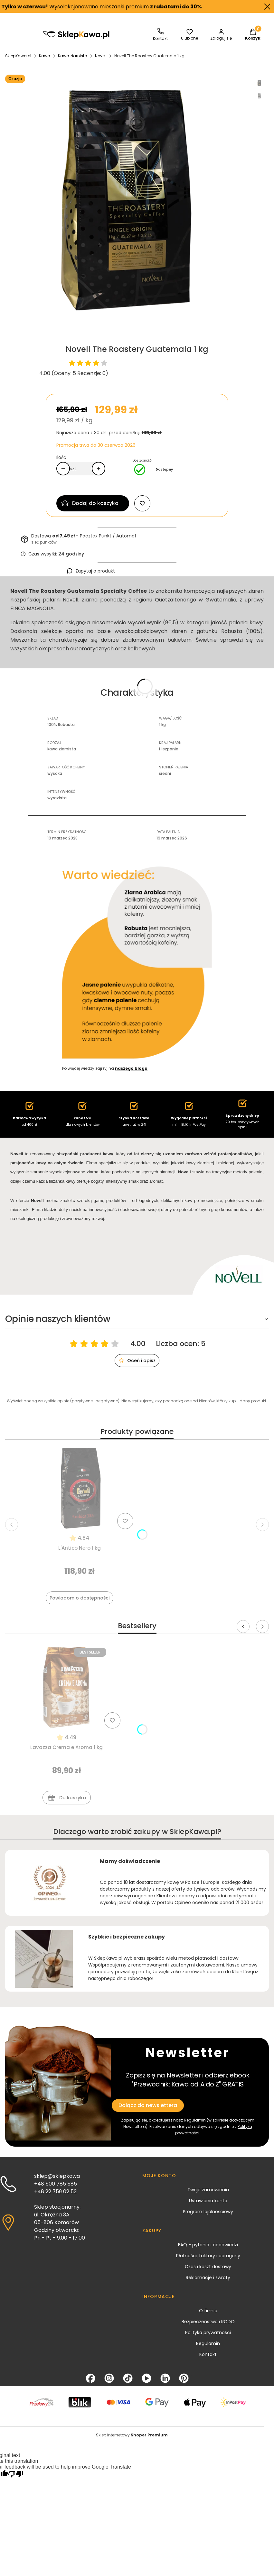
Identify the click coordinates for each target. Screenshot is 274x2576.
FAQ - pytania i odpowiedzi (208, 2244)
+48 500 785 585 (55, 2183)
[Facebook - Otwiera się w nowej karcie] (90, 2378)
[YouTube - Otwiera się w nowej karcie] (146, 2378)
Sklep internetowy (132, 2435)
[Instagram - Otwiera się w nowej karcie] (109, 2378)
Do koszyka (67, 1798)
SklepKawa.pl (18, 56)
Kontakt (208, 2354)
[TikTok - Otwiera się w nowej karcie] (128, 2378)
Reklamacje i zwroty (208, 2277)
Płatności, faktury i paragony (208, 2255)
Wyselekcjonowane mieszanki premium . (103, 6)
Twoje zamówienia (208, 2189)
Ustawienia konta (208, 2200)
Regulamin (195, 2120)
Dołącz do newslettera (147, 2105)
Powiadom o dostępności (79, 1598)
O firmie (208, 2310)
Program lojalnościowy (208, 2211)
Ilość (61, 457)
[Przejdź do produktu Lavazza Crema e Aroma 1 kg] (66, 1687)
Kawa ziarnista (72, 56)
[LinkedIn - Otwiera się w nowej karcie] (165, 2378)
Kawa (44, 56)
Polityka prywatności (208, 2332)
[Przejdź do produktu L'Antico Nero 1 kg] (79, 1488)
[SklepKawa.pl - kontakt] (160, 35)
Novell (101, 56)
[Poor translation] (16, 2475)
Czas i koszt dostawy (208, 2266)
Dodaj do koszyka (95, 503)
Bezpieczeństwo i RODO (208, 2321)
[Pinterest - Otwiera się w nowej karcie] (184, 2378)
